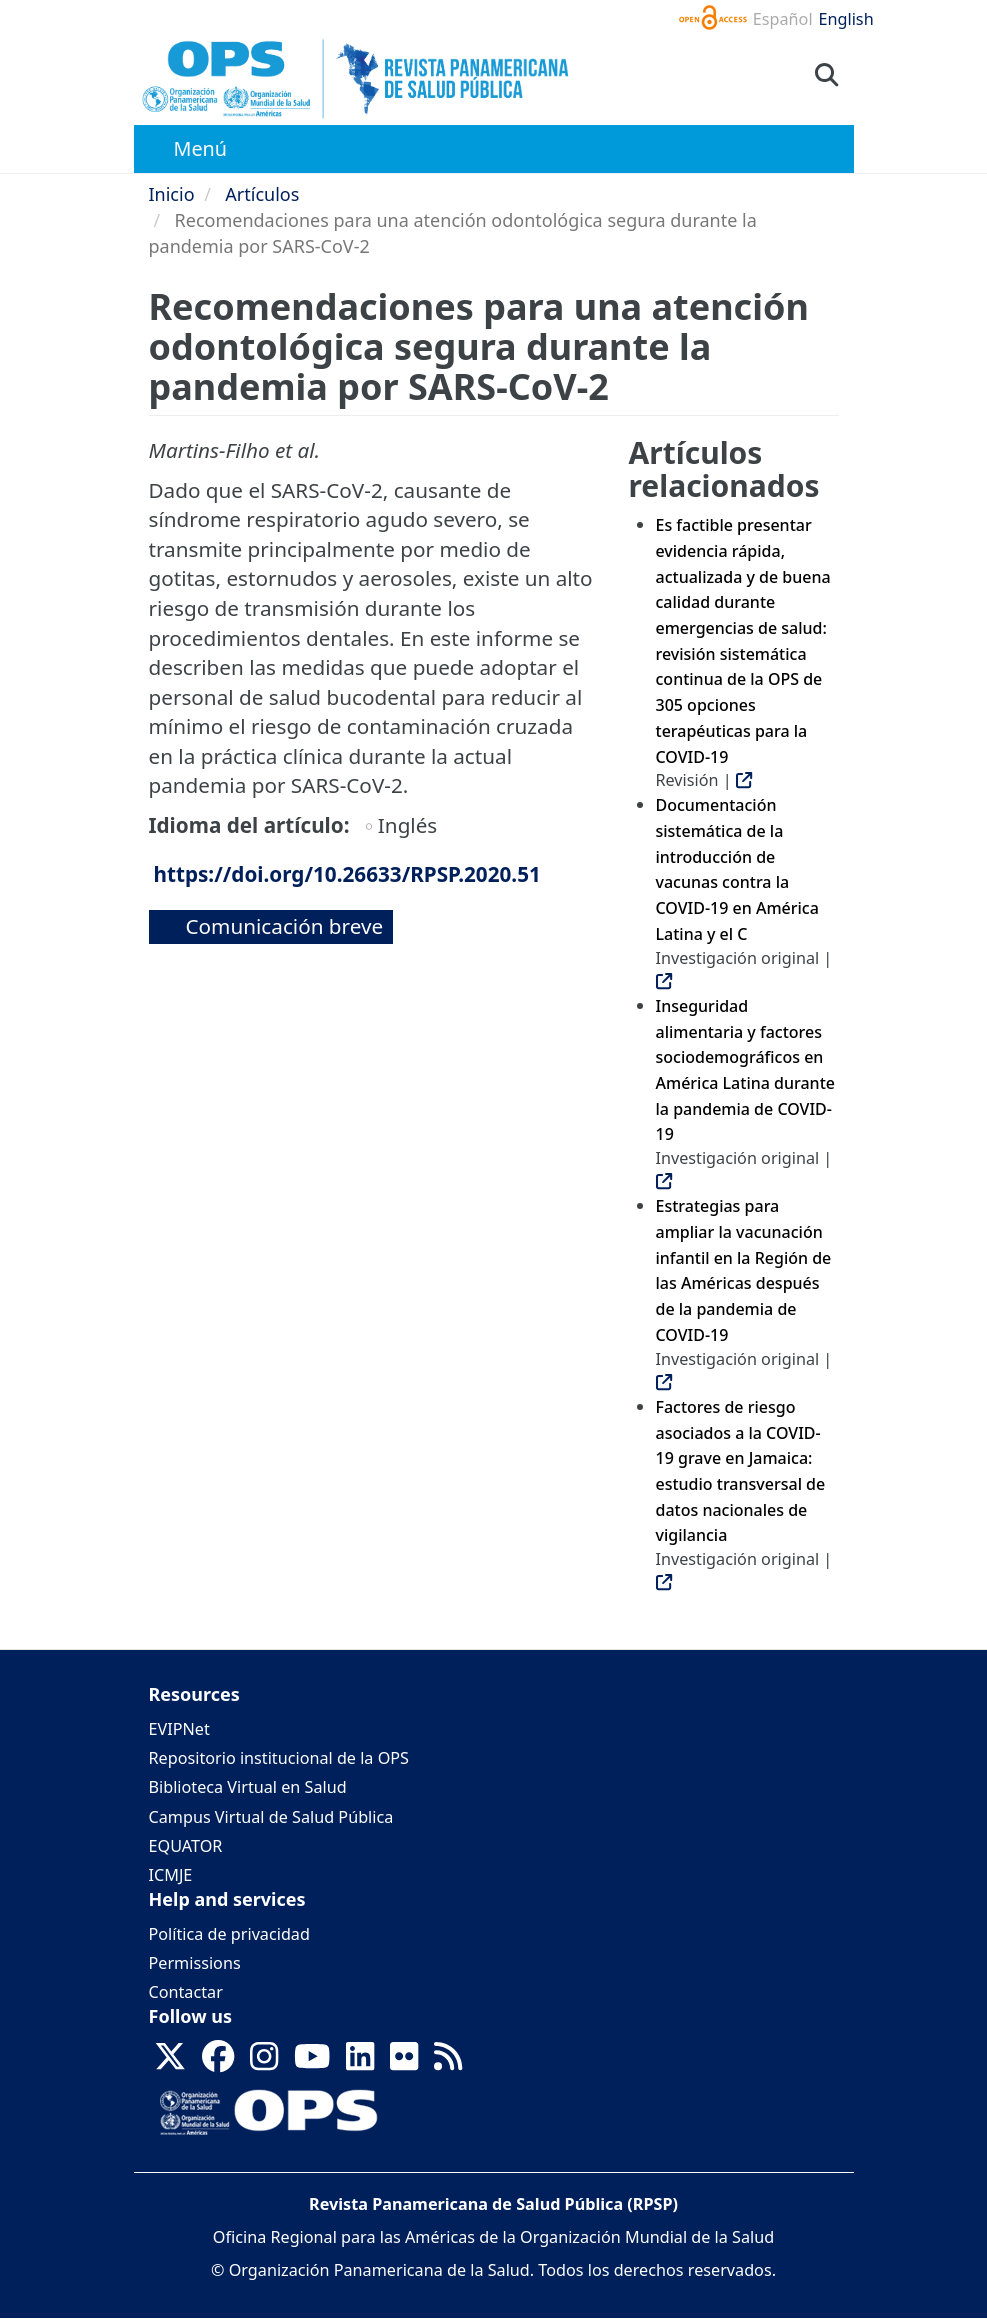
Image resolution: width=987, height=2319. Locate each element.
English (846, 19)
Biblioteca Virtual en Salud (248, 1787)
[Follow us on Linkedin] (360, 2063)
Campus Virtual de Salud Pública (271, 1817)
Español (783, 19)
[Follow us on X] (170, 2063)
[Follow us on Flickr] (404, 2063)
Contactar (186, 1992)
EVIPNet (179, 1729)
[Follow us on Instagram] (264, 2063)
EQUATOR (186, 1846)
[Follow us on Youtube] (312, 2063)
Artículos (262, 194)
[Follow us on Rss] (448, 2063)
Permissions (195, 1963)
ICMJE (171, 1875)
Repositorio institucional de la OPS (279, 1758)
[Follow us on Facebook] (218, 2063)
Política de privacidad (229, 1934)
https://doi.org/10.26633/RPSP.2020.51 (347, 874)
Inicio (172, 194)
